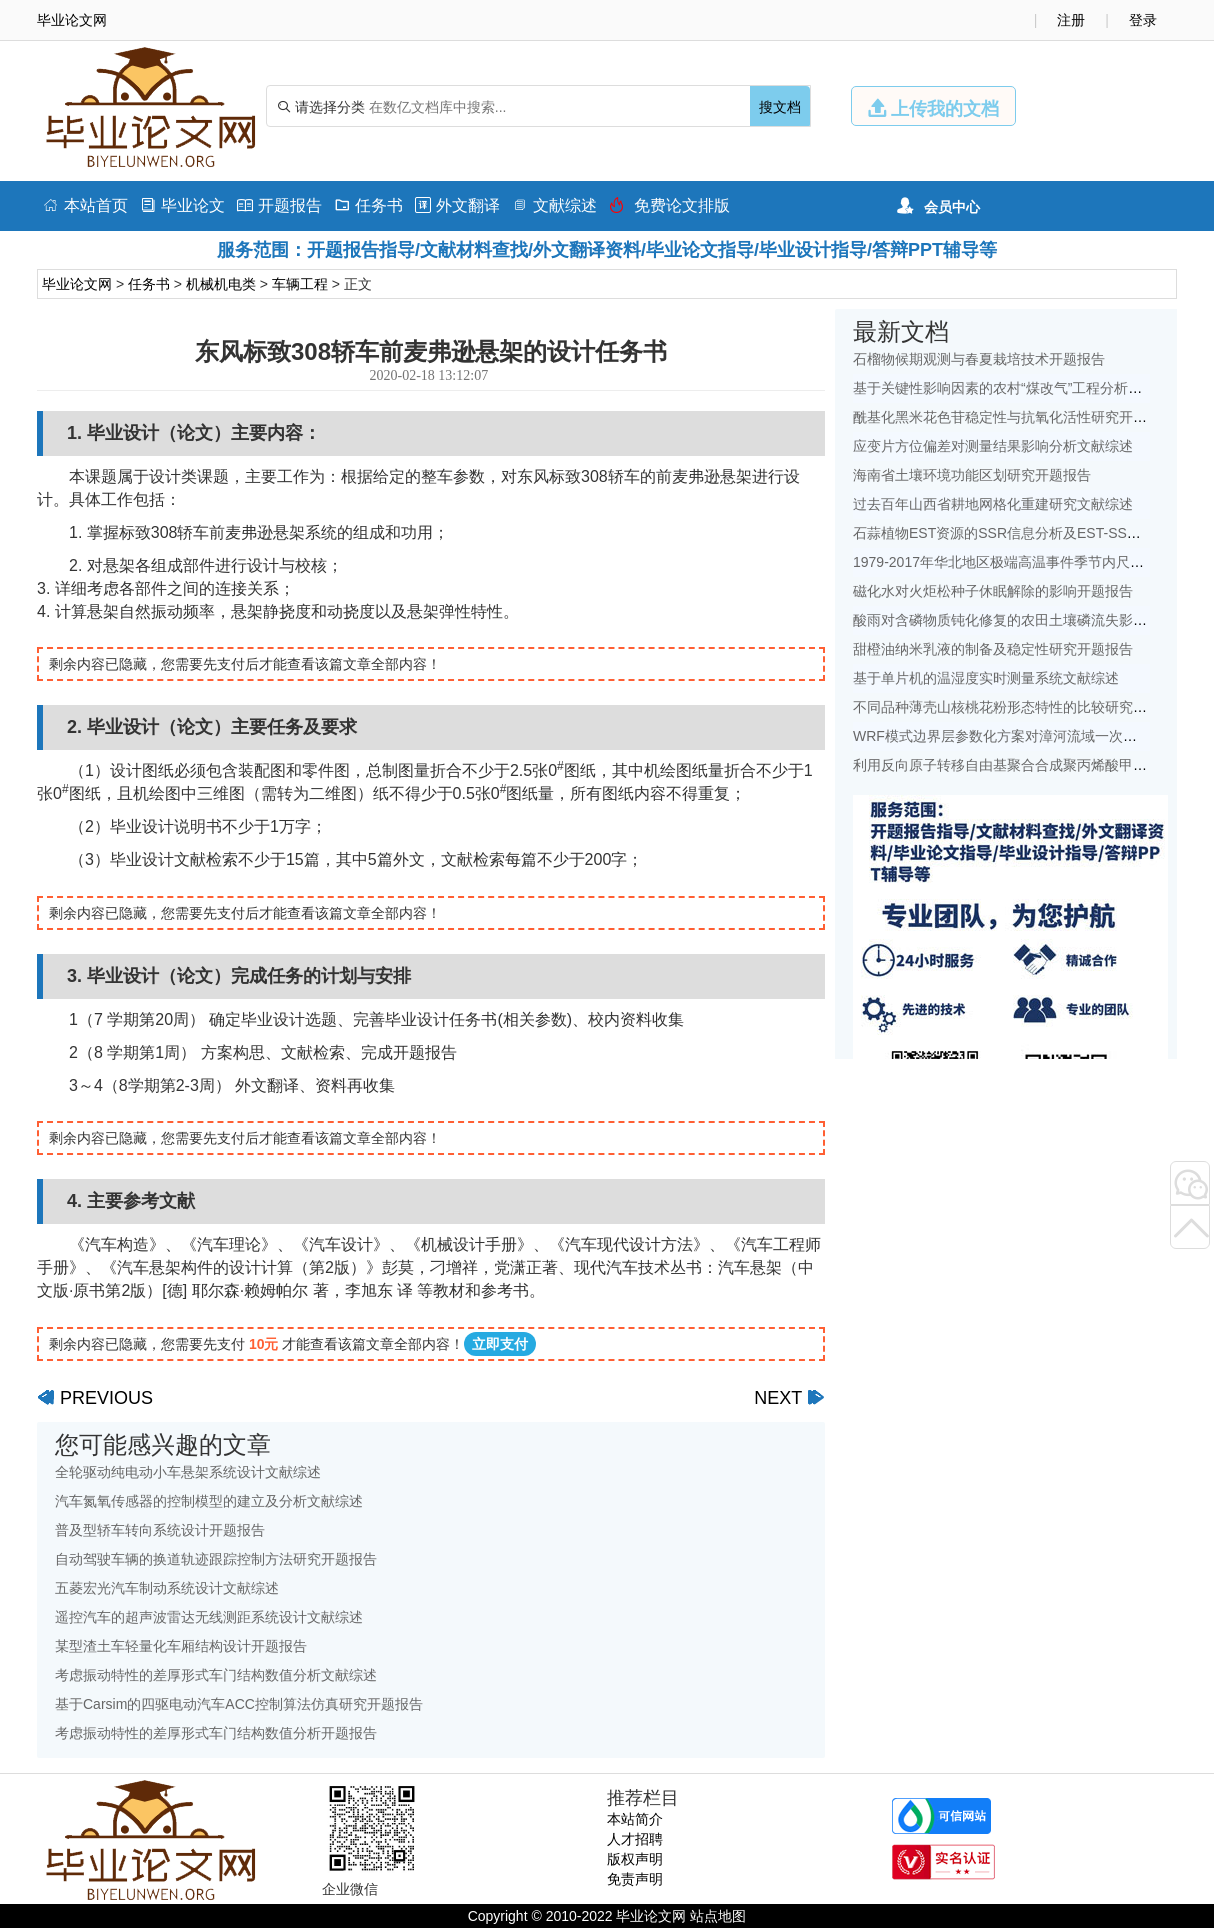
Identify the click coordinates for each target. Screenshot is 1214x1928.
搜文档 (780, 107)
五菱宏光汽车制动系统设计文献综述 (167, 1588)
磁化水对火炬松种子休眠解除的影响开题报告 (993, 591)
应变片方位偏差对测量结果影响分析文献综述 (993, 446)
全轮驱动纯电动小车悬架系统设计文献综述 (188, 1472)
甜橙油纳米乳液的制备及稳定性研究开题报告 (993, 649)
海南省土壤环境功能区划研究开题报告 (972, 475)
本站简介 (635, 1819)
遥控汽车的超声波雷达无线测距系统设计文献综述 (209, 1617)
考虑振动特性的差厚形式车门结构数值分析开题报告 (216, 1733)
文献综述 (554, 205)
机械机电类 (221, 284)
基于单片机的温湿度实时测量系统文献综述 (986, 678)
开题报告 (279, 205)
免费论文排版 (669, 205)
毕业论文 (182, 205)
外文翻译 (457, 205)
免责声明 (635, 1879)
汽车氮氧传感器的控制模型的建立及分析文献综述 (209, 1501)
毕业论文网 (77, 284)
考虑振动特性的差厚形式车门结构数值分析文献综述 (216, 1675)
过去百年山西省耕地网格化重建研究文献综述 (993, 504)
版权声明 (635, 1859)
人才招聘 (635, 1839)
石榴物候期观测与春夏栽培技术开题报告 (979, 359)
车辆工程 (300, 284)
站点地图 (718, 1916)
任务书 (368, 205)
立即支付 (500, 1344)
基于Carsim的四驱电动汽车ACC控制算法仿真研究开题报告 (239, 1704)
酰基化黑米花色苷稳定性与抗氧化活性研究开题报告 (1014, 417)
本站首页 (85, 205)
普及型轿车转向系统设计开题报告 (160, 1530)
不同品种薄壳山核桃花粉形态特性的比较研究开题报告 (1021, 707)
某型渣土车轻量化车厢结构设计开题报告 (181, 1646)
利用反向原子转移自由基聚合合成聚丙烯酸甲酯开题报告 (1028, 765)
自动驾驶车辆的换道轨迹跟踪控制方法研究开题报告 (216, 1559)
